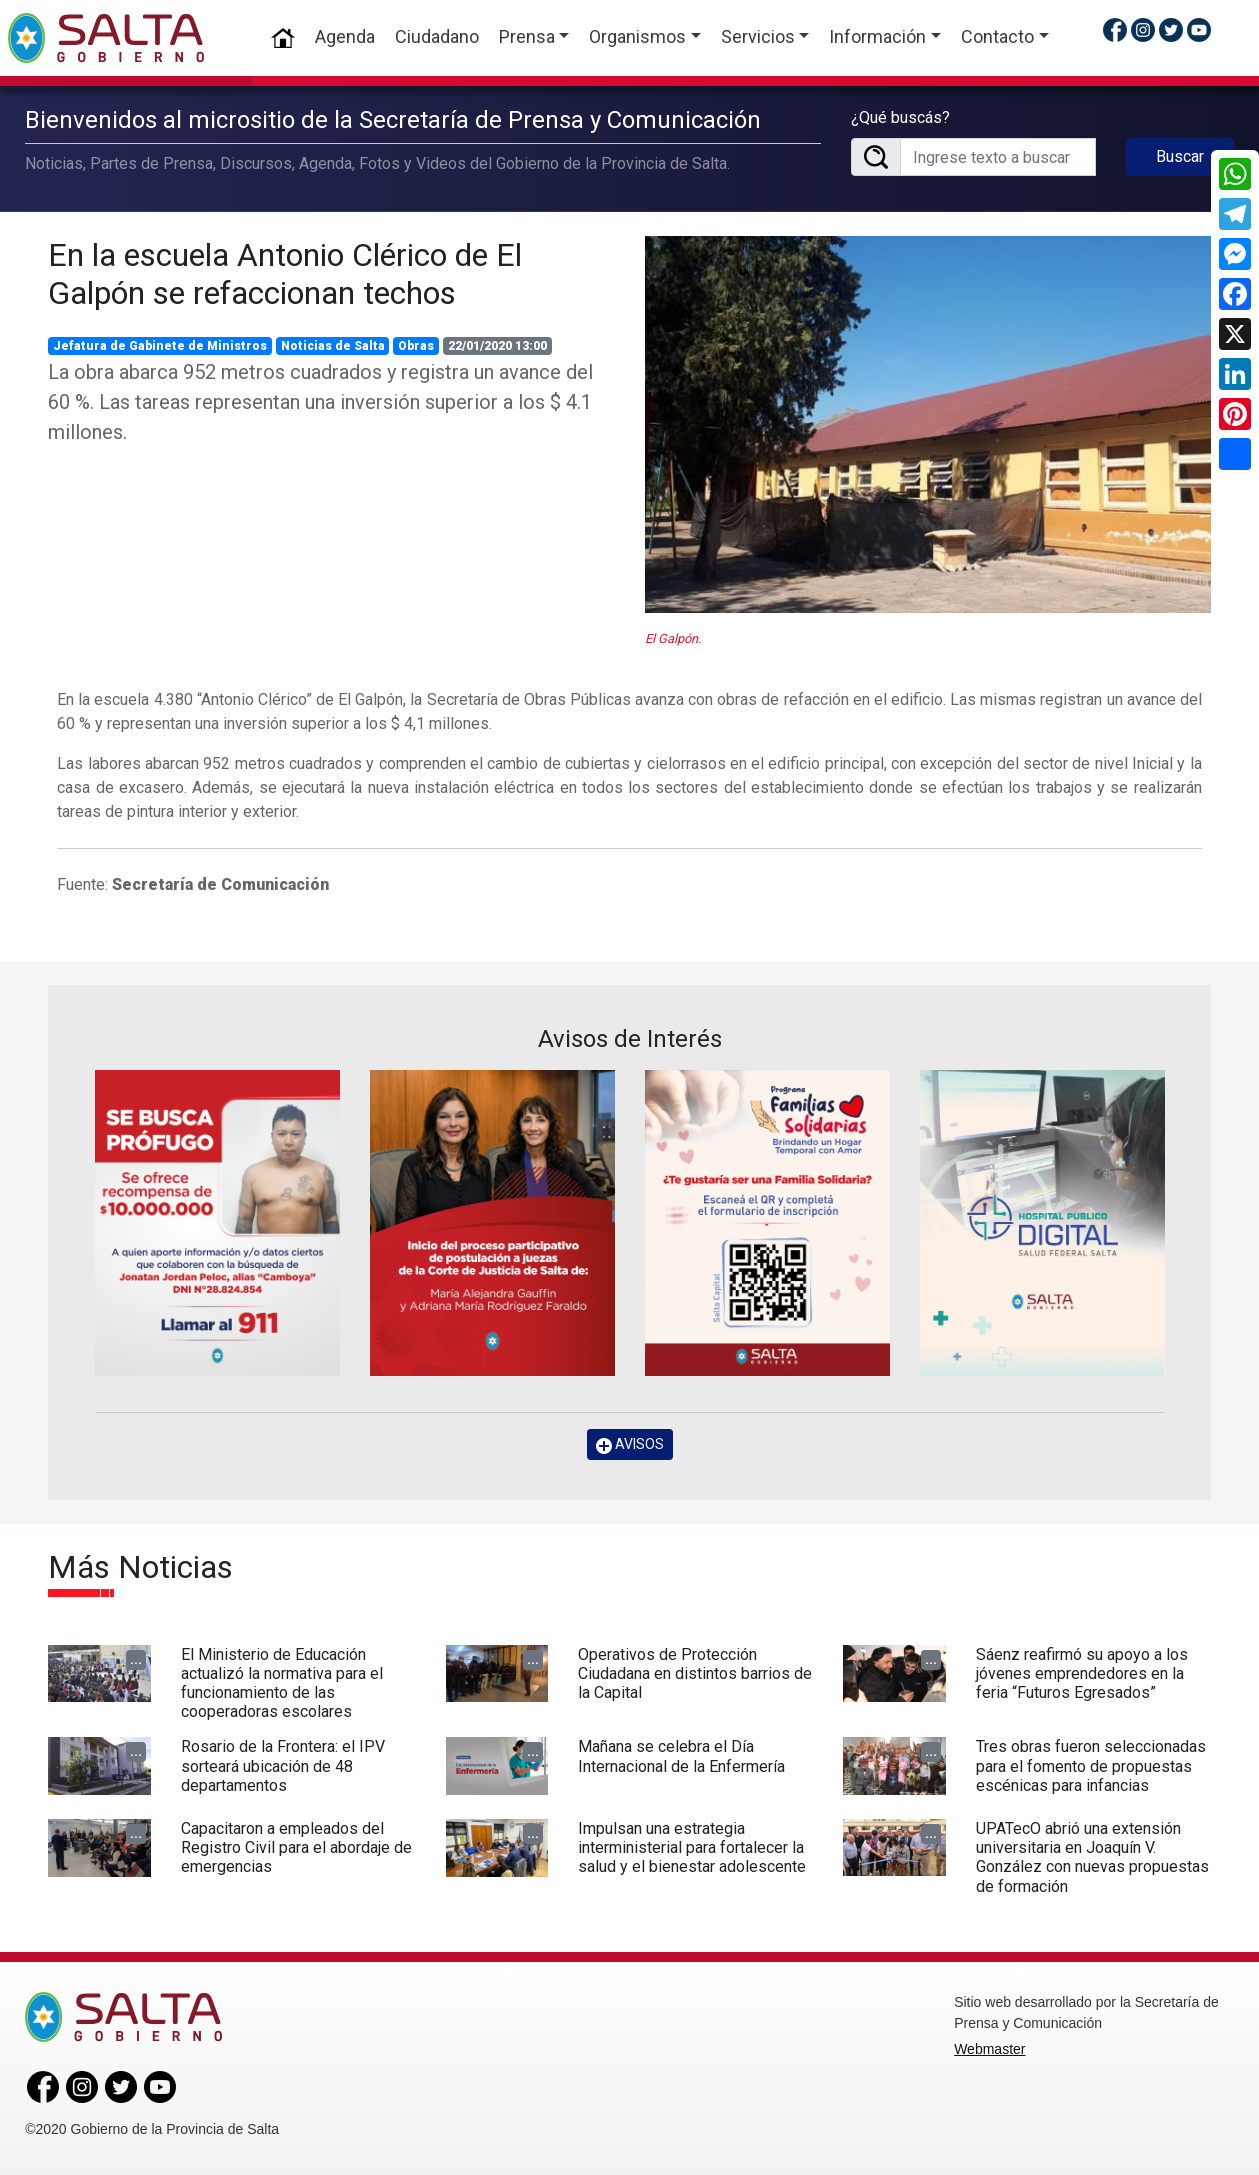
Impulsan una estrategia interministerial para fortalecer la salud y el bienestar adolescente (692, 1847)
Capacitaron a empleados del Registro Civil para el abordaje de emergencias (296, 1847)
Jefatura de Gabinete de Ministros (160, 346)
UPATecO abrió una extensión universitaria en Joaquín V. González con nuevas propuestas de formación (1092, 1857)
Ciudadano (437, 36)
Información (877, 36)
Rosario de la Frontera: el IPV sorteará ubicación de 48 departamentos (283, 1765)
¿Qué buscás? (900, 117)
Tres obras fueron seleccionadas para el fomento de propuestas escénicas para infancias (1091, 1765)
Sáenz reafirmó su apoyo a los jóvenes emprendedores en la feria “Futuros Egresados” (1082, 1673)
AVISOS (630, 1444)
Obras (416, 346)
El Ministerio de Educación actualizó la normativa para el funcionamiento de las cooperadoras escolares (282, 1683)
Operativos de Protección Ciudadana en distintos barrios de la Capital (695, 1673)
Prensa (527, 36)
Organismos (637, 36)
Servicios (758, 36)
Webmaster (989, 2049)
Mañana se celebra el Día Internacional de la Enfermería (681, 1756)
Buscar (1180, 156)
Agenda (345, 36)
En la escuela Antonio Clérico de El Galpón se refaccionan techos (285, 274)
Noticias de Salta (333, 346)
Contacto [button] (997, 36)
